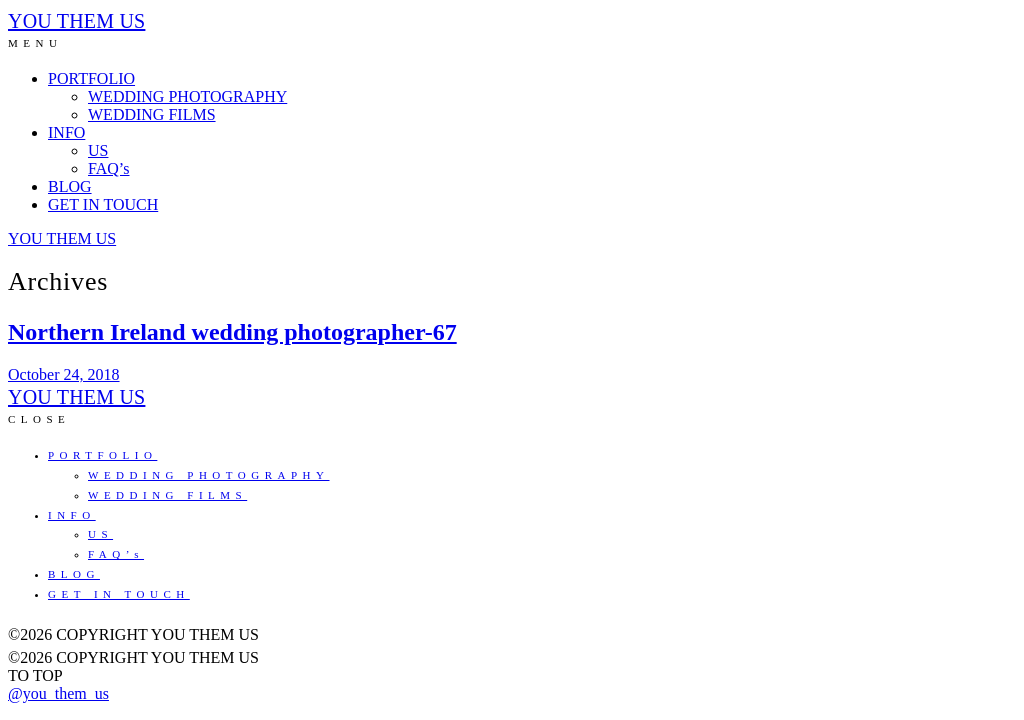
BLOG (70, 186)
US (98, 150)
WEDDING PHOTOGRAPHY (187, 96)
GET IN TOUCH (103, 204)
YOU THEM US (76, 21)
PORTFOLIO (91, 78)
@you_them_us (58, 693)
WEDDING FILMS (152, 114)
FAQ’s (109, 168)
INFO (66, 132)
